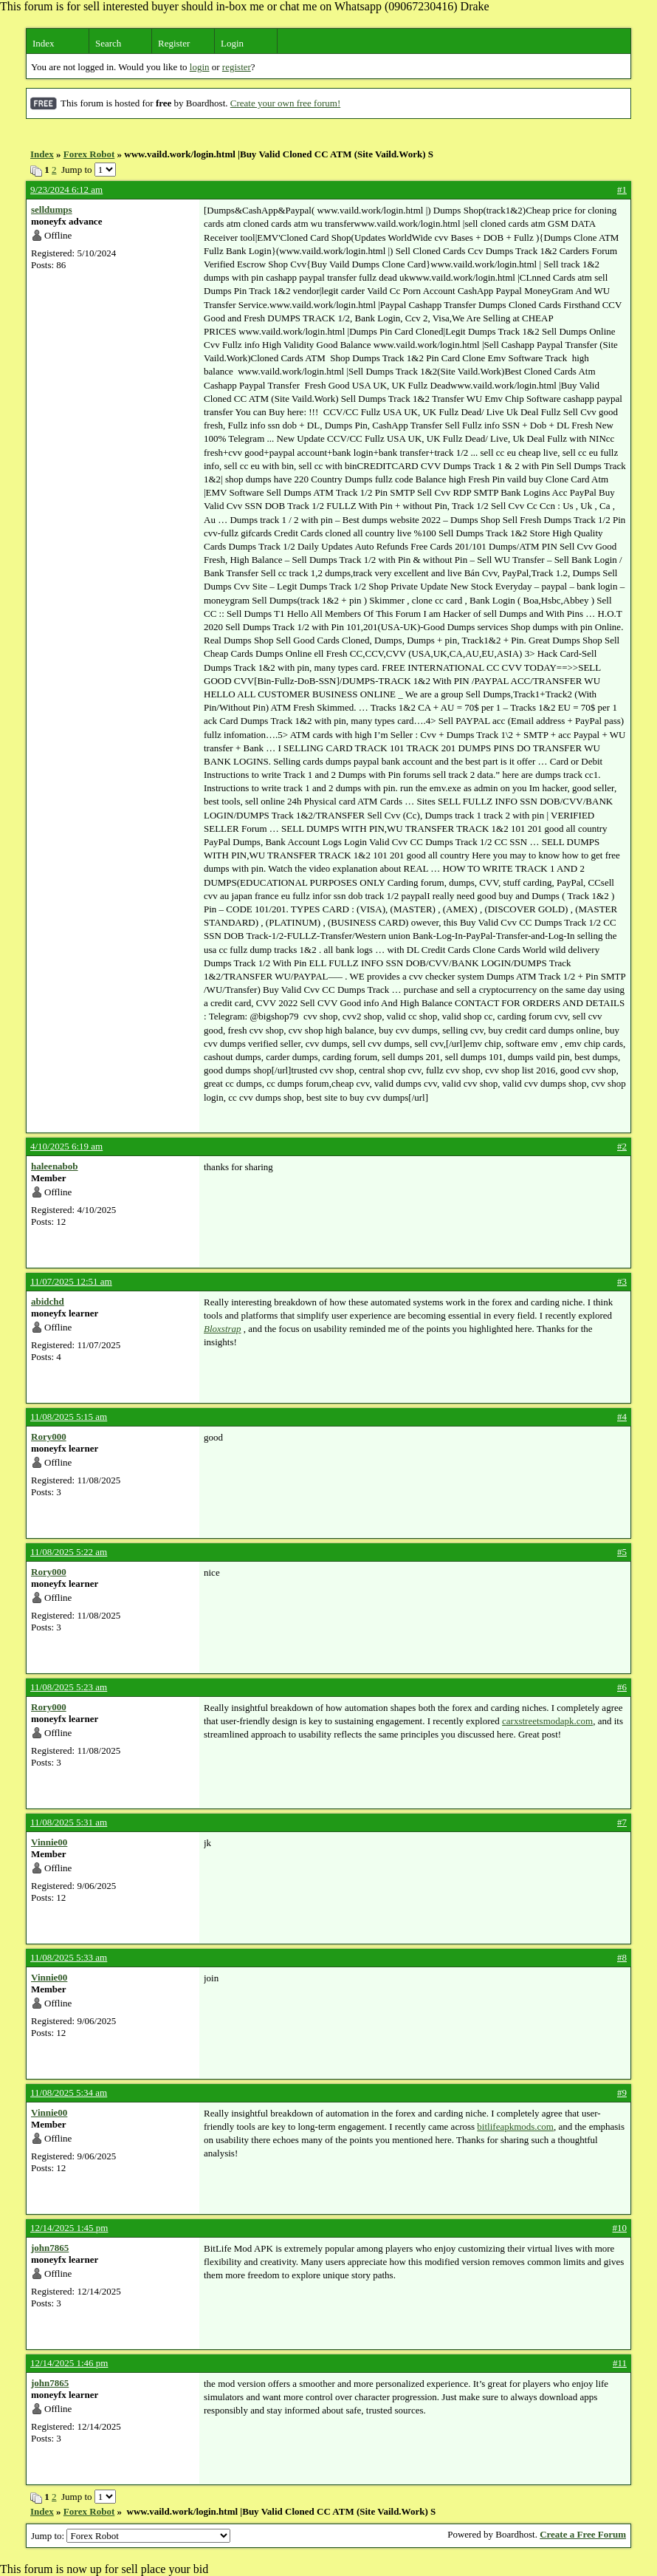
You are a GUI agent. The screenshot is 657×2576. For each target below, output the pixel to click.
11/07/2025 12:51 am (71, 1281)
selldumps (51, 209)
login (200, 66)
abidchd (47, 1301)
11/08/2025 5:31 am (68, 1822)
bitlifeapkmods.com (515, 2126)
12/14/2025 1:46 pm (69, 2362)
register (236, 66)
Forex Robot (88, 154)
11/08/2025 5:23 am (68, 1686)
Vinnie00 (49, 1842)
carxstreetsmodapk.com (547, 1720)
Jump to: (130, 2536)
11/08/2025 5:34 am (68, 2092)
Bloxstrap (222, 1328)
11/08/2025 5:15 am (68, 1416)
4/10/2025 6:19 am (66, 1146)
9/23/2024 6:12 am (66, 189)
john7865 (50, 2247)
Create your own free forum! (285, 103)
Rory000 (48, 1436)
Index (43, 43)
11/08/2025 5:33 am (68, 1957)
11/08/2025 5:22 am (68, 1551)
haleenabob (54, 1166)
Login (232, 43)
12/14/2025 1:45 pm (69, 2227)
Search (108, 43)
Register (174, 43)
